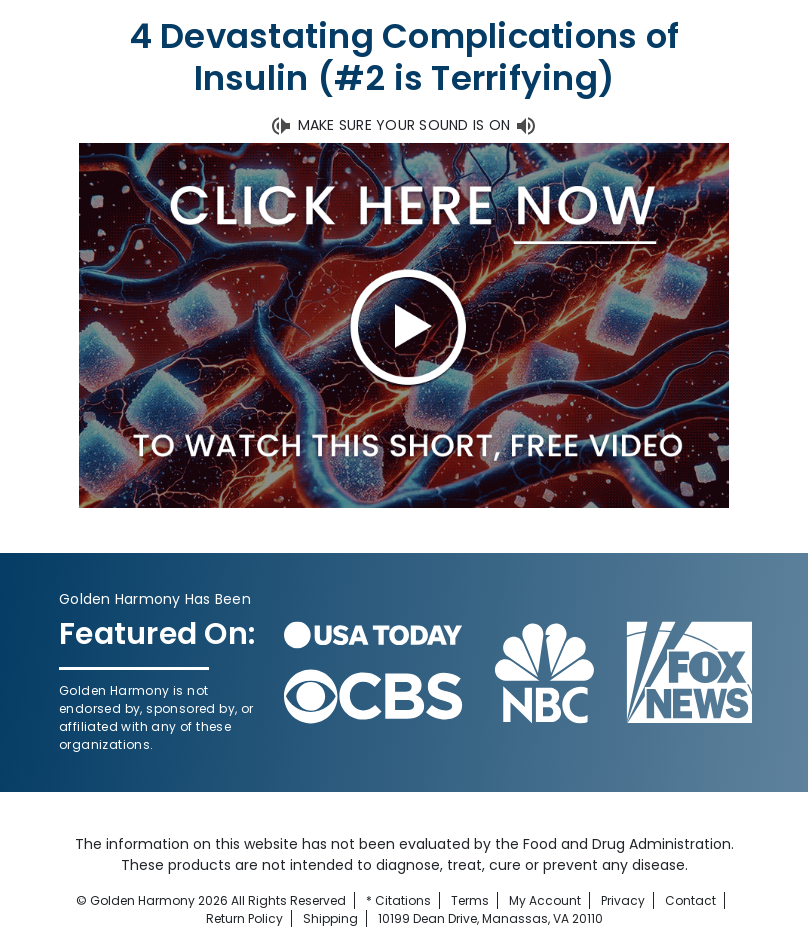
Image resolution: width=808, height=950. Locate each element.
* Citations (398, 900)
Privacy (623, 900)
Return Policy (244, 918)
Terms (470, 900)
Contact (690, 900)
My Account (545, 900)
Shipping (330, 918)
